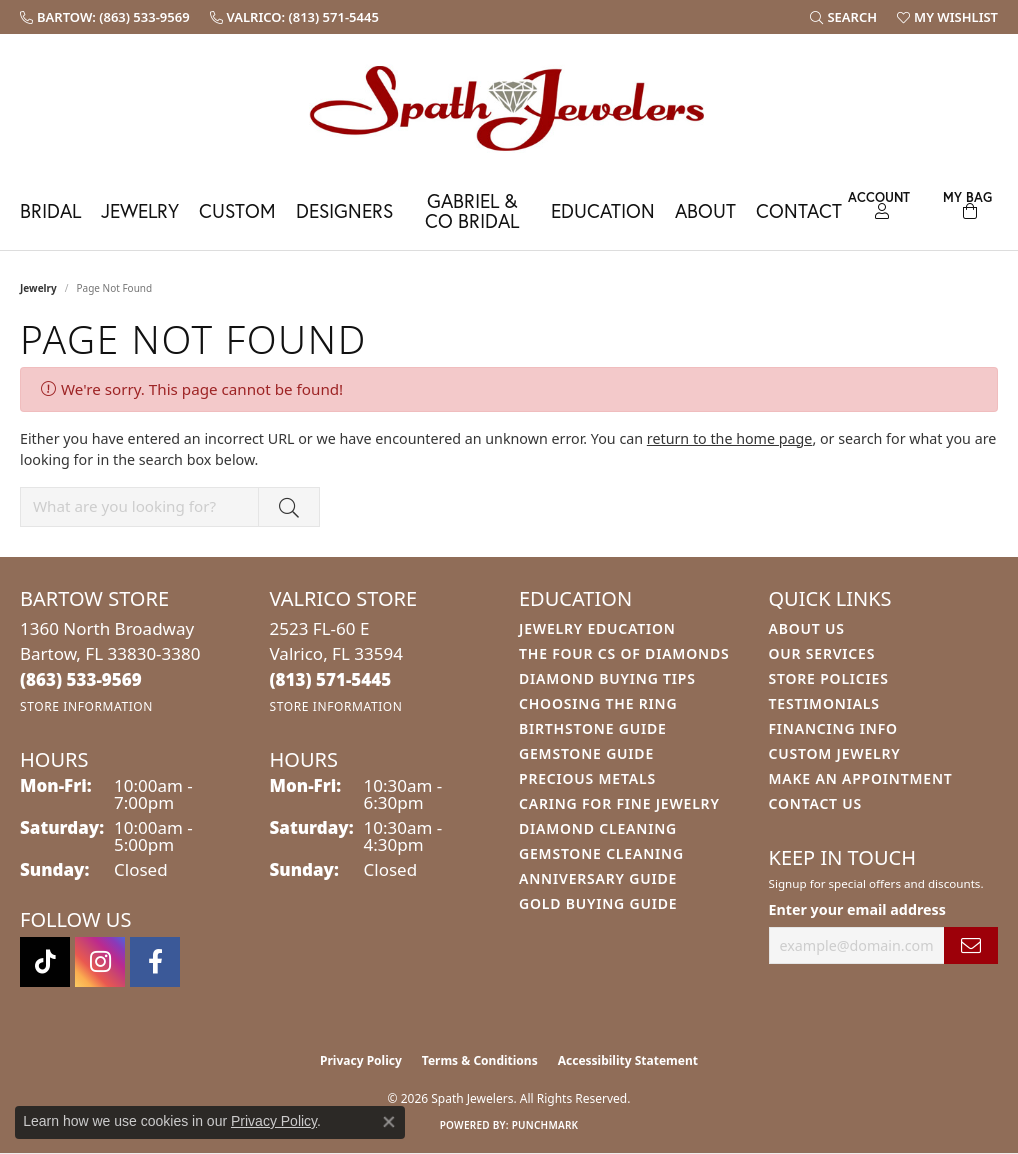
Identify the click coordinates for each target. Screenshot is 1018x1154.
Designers (344, 210)
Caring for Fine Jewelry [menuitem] (619, 803)
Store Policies (829, 678)
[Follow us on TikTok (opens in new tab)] (45, 962)
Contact (799, 210)
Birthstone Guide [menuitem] (593, 728)
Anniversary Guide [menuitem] (598, 878)
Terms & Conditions (480, 1060)
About (705, 210)
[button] (843, 17)
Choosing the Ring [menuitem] (598, 703)
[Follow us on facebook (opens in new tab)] (155, 962)
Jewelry (140, 210)
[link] (105, 17)
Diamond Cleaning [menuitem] (598, 828)
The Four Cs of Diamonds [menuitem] (624, 653)
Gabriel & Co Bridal (472, 210)
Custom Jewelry (835, 753)
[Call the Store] (81, 679)
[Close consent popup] (389, 1122)
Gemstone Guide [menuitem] (586, 753)
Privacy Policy (361, 1060)
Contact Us (816, 803)
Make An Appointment (861, 778)
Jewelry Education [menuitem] (597, 628)
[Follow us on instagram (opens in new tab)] (100, 962)
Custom (237, 210)
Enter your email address (857, 909)
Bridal (50, 210)
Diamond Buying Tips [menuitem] (607, 678)
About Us (807, 628)
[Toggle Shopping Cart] (967, 203)
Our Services (822, 653)
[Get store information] (86, 706)
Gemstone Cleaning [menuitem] (601, 853)
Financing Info (833, 728)
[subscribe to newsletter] (971, 945)
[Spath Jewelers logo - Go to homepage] (509, 107)
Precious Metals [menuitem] (587, 778)
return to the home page (730, 438)
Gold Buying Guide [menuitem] (598, 903)
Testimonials (824, 703)
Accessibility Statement (628, 1060)
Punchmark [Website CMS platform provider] (545, 1125)
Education (603, 210)
